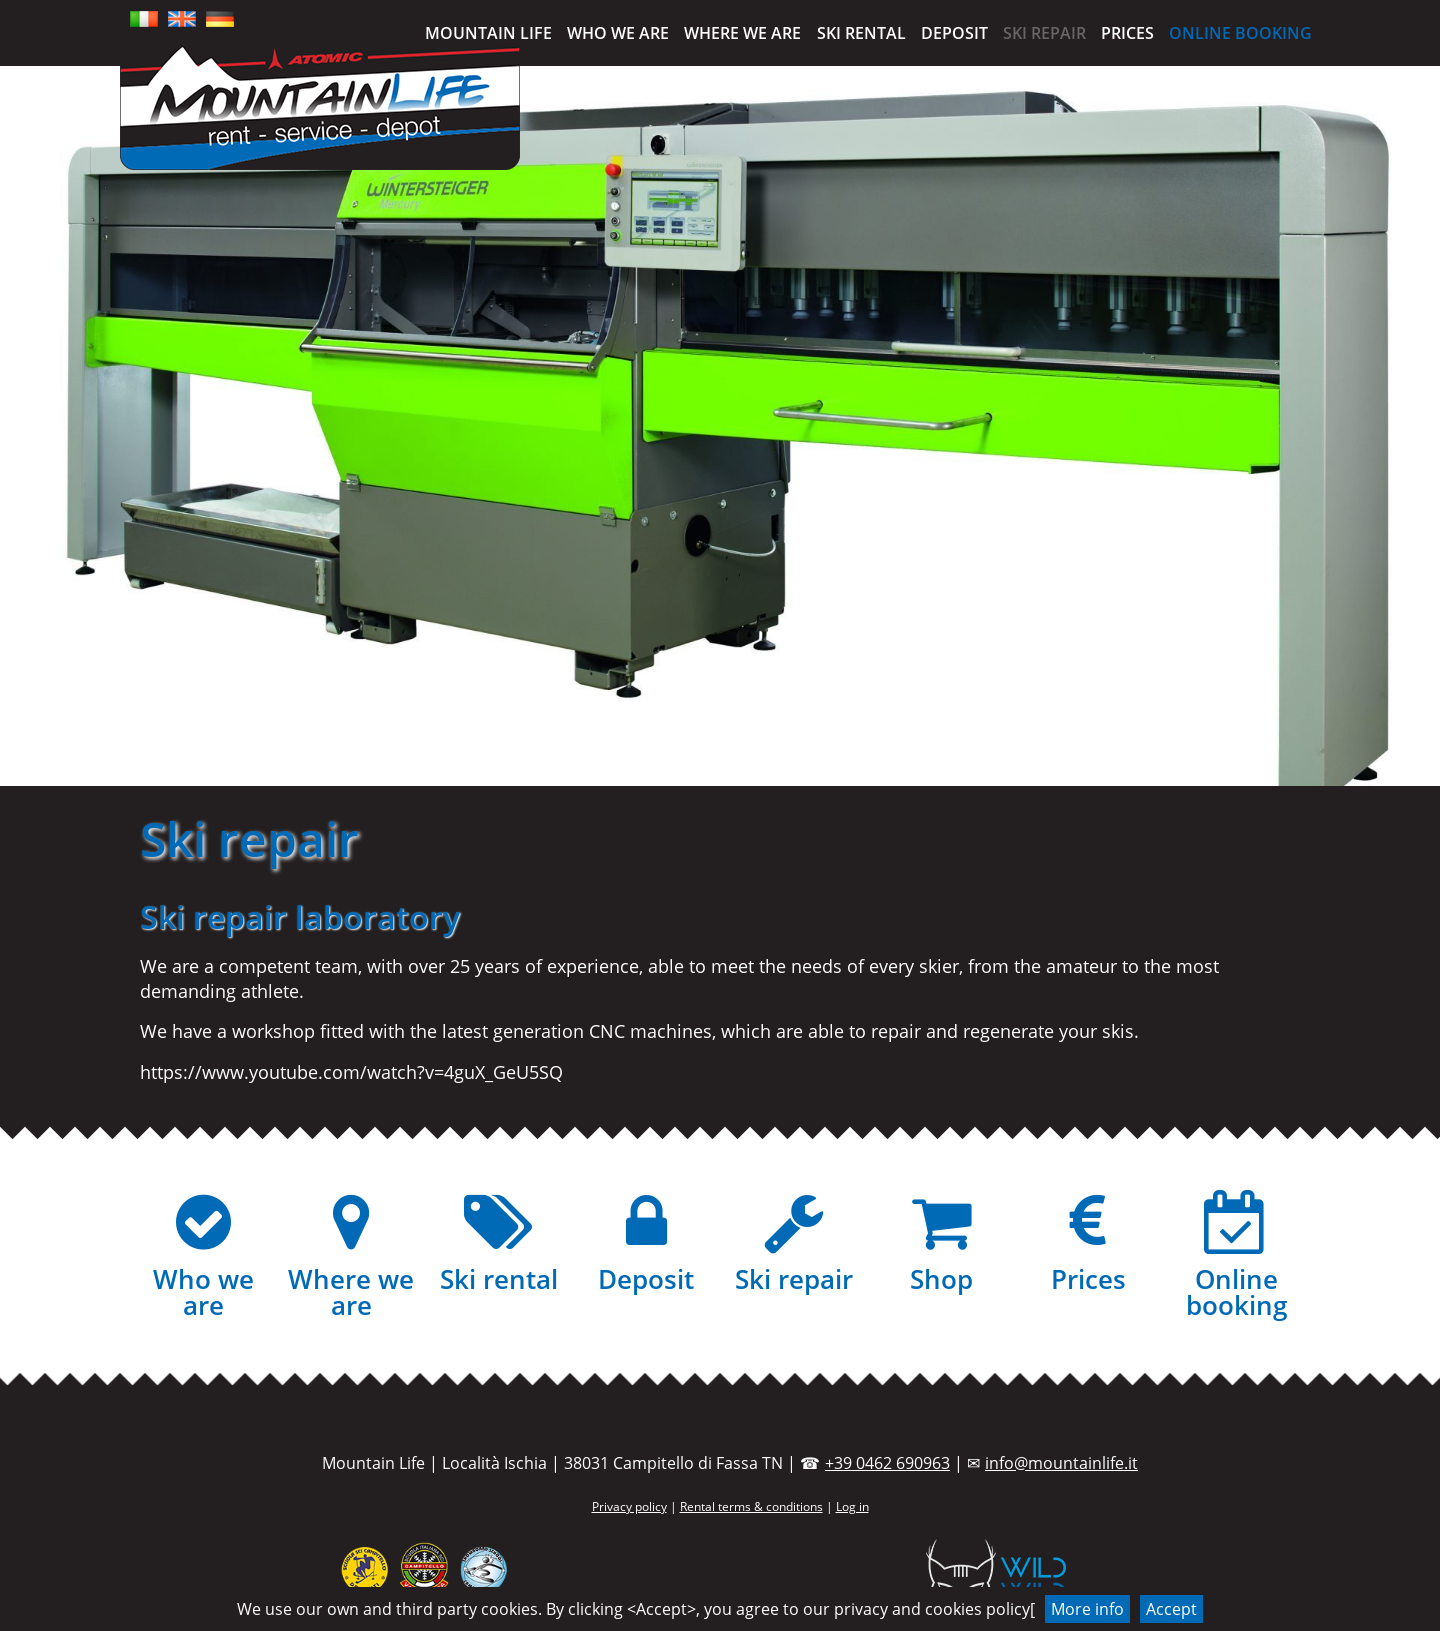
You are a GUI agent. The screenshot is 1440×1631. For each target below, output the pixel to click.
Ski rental (861, 33)
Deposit (954, 33)
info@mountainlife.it (1061, 1463)
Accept (1171, 1609)
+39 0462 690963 (887, 1463)
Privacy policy (629, 1506)
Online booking (1240, 33)
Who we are (618, 33)
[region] (720, 426)
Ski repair (1044, 33)
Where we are (742, 33)
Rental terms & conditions (751, 1506)
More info (1087, 1609)
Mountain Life (488, 33)
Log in (852, 1506)
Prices (1127, 33)
